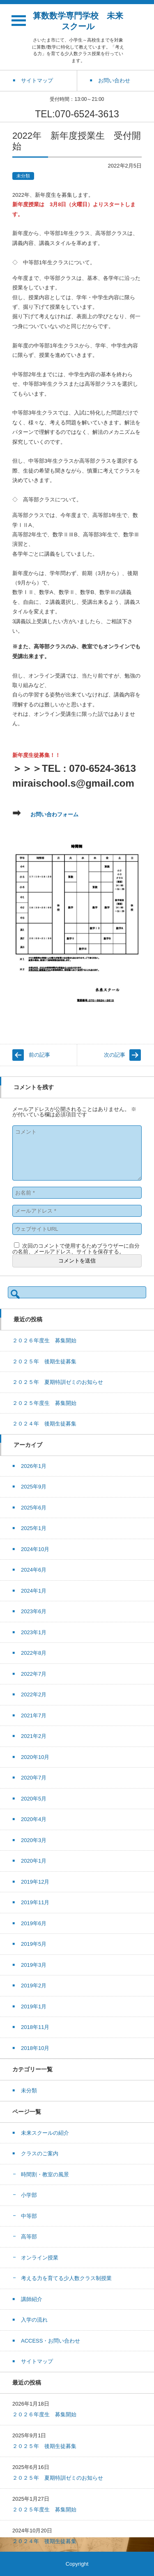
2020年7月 (33, 1778)
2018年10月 (35, 2048)
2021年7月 (33, 1715)
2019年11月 (35, 1902)
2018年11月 (35, 2027)
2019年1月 (33, 2006)
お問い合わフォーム (54, 814)
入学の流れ (34, 2320)
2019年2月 (33, 1985)
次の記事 (114, 1055)
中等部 (29, 2216)
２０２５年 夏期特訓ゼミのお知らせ (57, 1382)
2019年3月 (33, 1965)
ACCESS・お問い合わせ (50, 2341)
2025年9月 (33, 1487)
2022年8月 (33, 1653)
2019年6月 (33, 1923)
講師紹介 (31, 2299)
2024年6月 (33, 1570)
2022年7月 (33, 1674)
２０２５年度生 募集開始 (44, 1403)
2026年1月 (33, 1466)
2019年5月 (33, 1944)
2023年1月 (33, 1632)
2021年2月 (33, 1736)
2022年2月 (33, 1694)
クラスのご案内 (39, 2153)
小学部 (29, 2195)
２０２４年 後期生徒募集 (44, 1424)
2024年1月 (33, 1591)
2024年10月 (35, 1549)
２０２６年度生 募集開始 (44, 1340)
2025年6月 (33, 1508)
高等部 (29, 2237)
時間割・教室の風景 (45, 2174)
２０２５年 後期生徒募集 (44, 1361)
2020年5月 (33, 1799)
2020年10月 (35, 1757)
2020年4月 (33, 1819)
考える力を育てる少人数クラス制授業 (66, 2278)
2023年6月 (33, 1611)
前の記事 (39, 1055)
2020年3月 (33, 1840)
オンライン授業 (39, 2258)
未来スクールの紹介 (45, 2133)
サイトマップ (37, 2361)
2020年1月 (33, 1861)
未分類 (23, 175)
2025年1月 (33, 1528)
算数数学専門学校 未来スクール (78, 21)
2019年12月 (35, 1882)
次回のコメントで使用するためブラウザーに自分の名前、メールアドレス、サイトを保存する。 (76, 1249)
